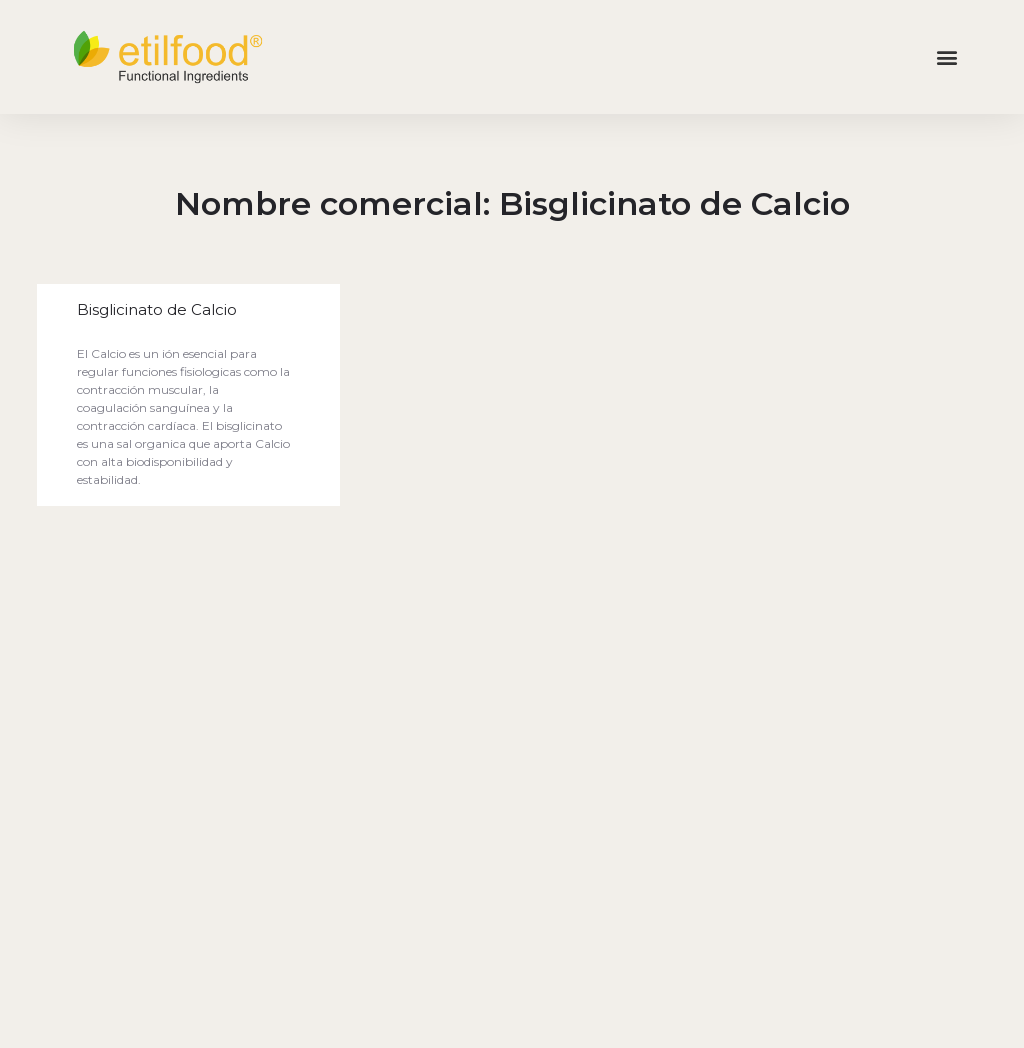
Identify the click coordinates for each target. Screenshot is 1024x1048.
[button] (947, 57)
